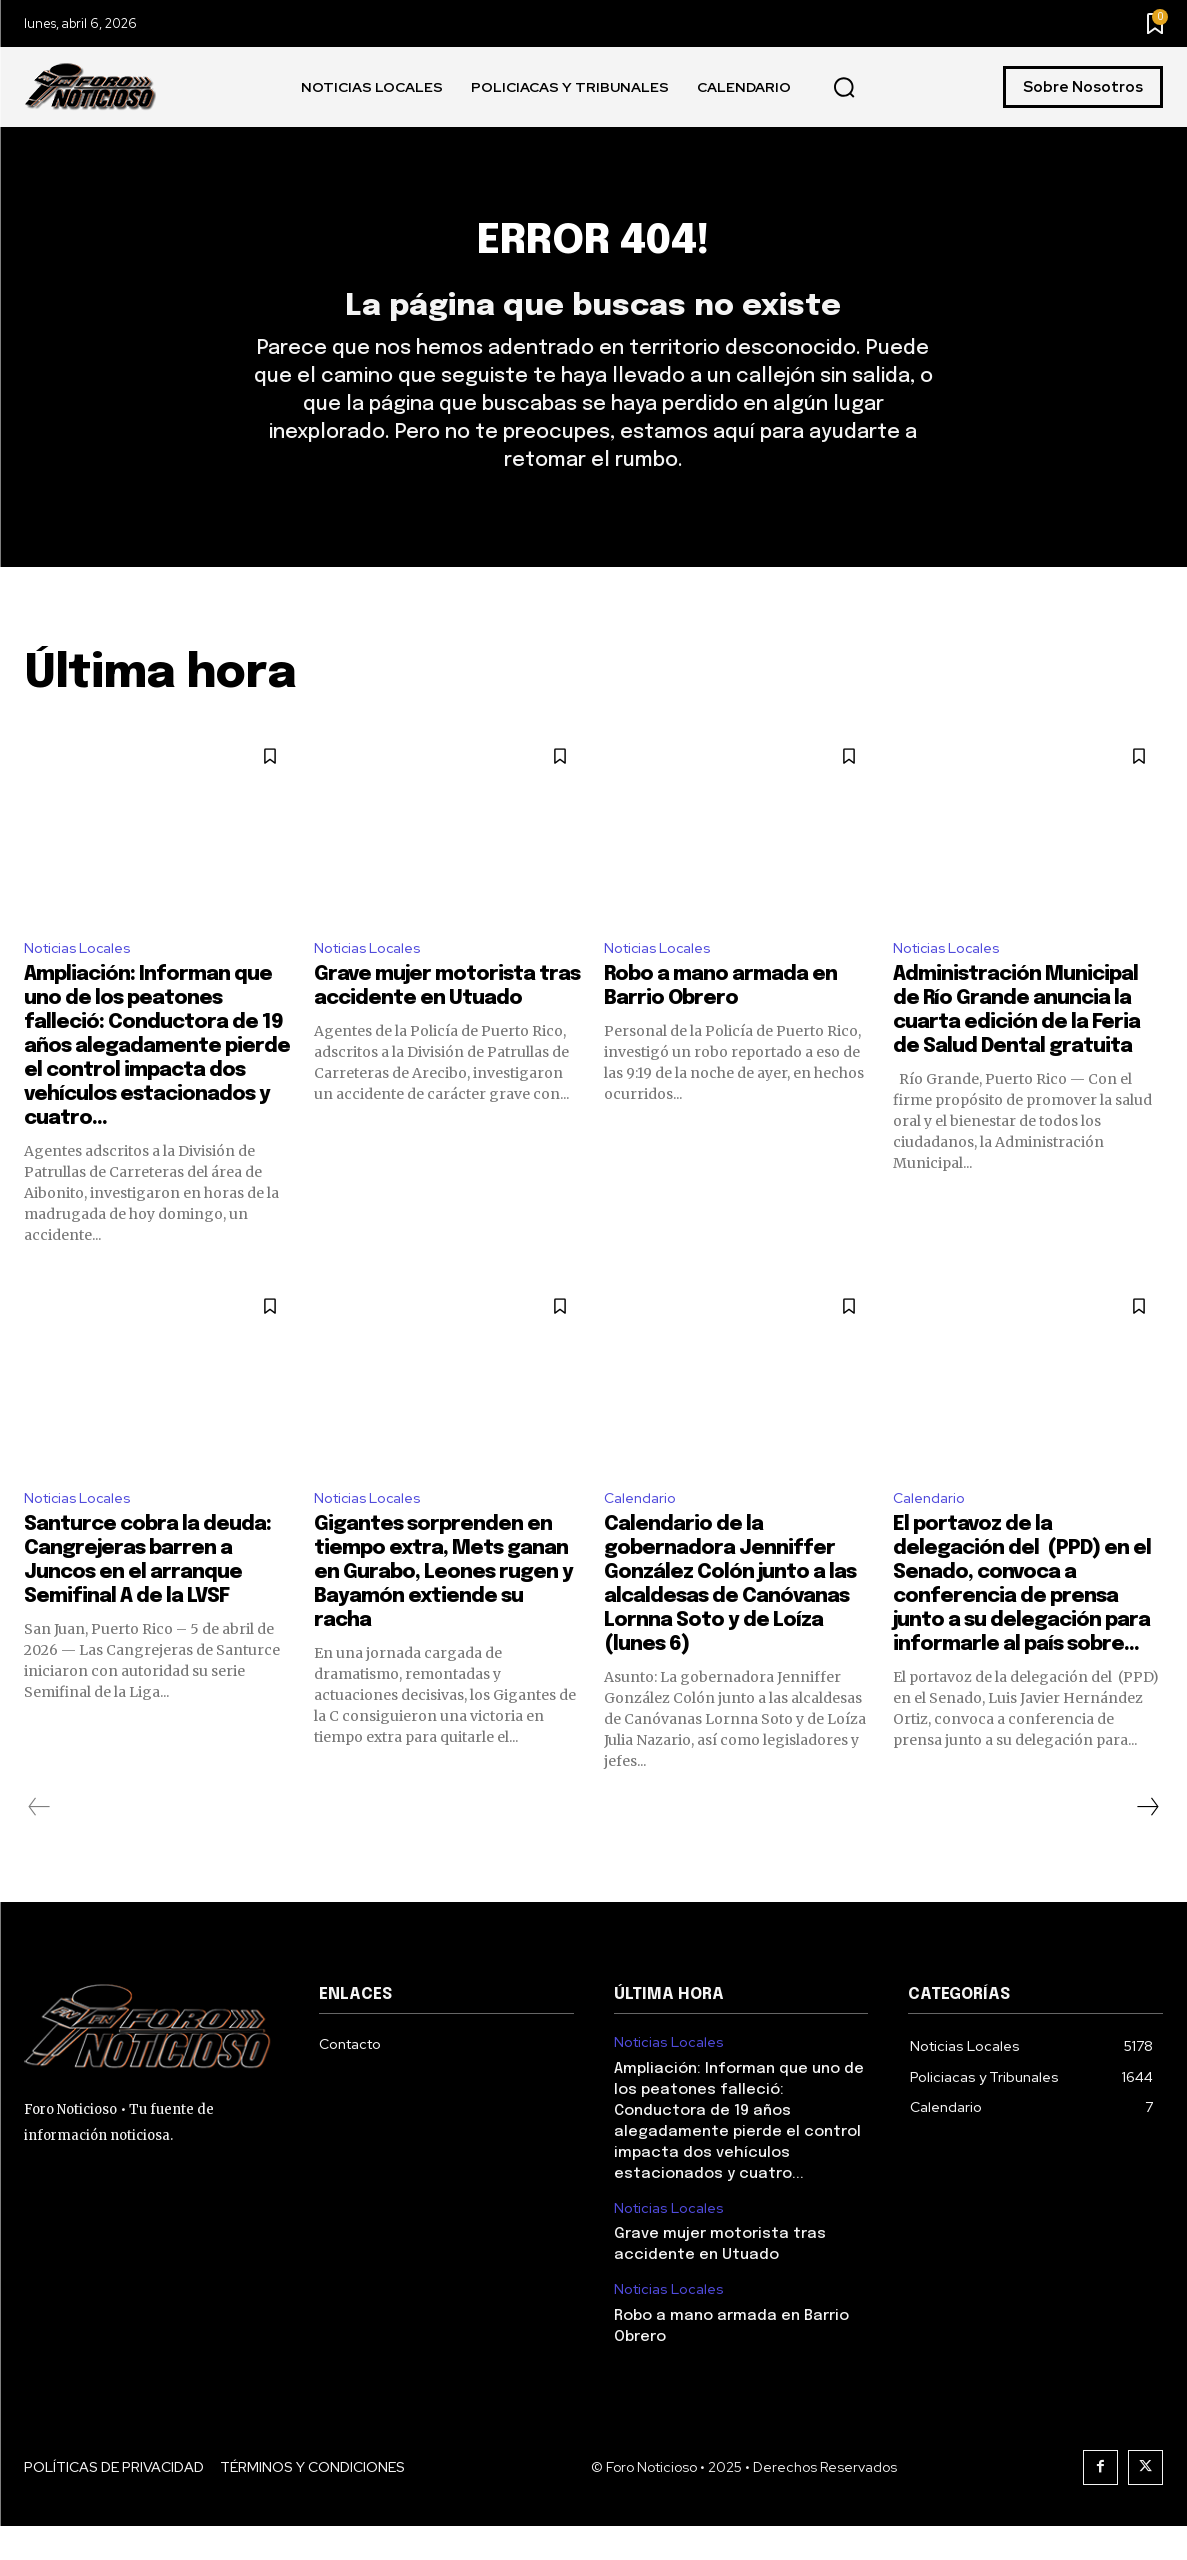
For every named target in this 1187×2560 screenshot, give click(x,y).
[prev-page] (39, 1841)
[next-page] (1147, 1841)
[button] (844, 88)
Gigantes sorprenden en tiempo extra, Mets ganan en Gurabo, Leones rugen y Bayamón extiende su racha (443, 1606)
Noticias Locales (83, 976)
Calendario (643, 1530)
